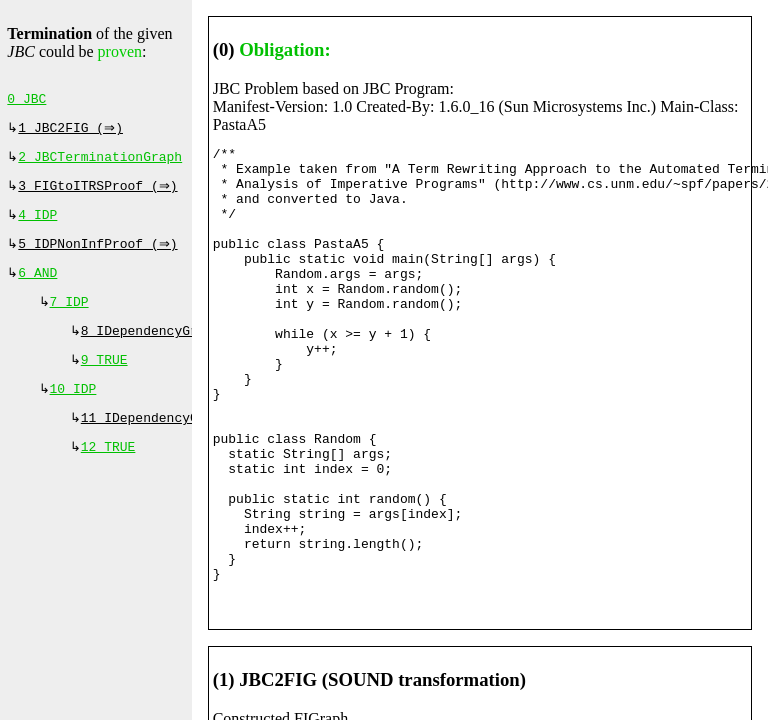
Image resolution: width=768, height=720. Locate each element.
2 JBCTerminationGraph (100, 163)
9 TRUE (104, 380)
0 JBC (26, 101)
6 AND (37, 287)
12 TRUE (108, 473)
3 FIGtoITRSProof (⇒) (100, 194)
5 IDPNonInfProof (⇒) (100, 256)
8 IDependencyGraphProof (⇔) (190, 349)
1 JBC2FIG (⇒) (72, 132)
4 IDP (37, 225)
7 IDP (69, 318)
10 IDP (73, 411)
